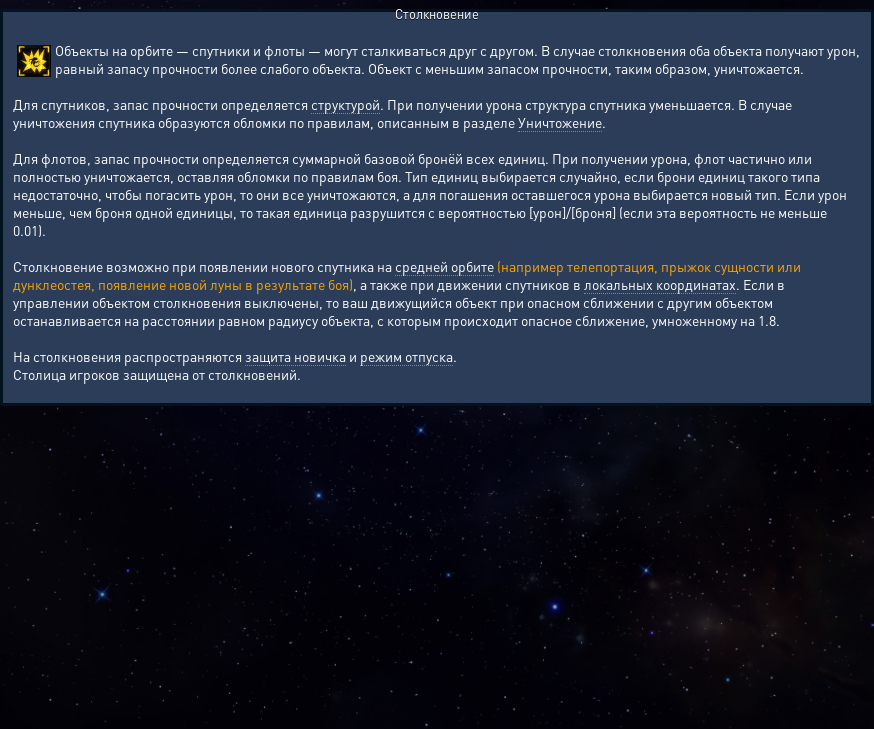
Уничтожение (560, 122)
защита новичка (295, 356)
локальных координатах (660, 284)
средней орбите (444, 266)
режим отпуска (406, 356)
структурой (345, 104)
